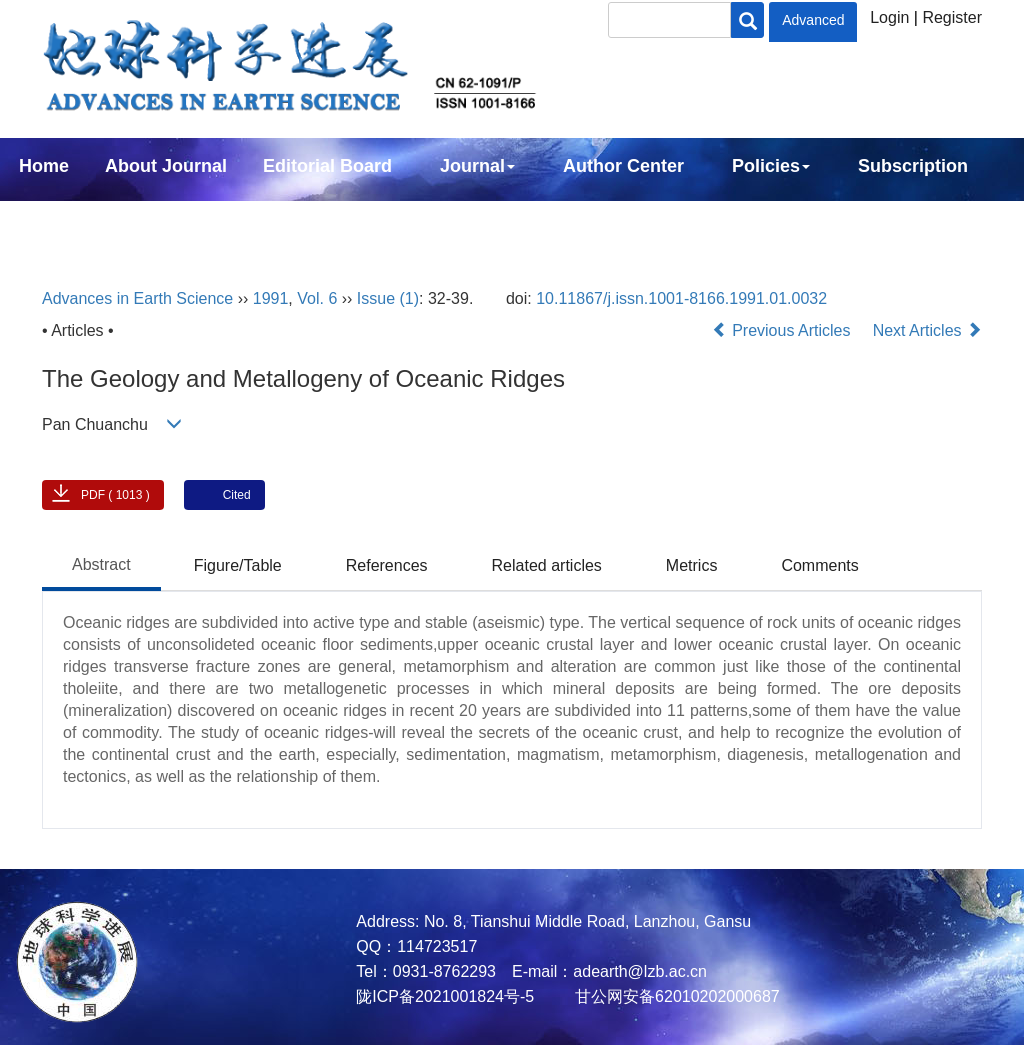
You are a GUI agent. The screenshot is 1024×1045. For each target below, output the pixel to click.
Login (889, 17)
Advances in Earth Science (137, 298)
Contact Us (66, 220)
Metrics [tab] (692, 565)
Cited (237, 495)
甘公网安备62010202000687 (675, 996)
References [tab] (387, 565)
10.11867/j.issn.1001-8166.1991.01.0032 (681, 298)
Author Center (623, 166)
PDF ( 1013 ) (115, 495)
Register (952, 17)
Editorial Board (327, 166)
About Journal (166, 166)
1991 (271, 298)
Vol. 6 (317, 298)
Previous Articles (783, 330)
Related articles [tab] (547, 565)
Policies (771, 166)
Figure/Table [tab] (238, 565)
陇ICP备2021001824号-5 (445, 996)
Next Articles (927, 330)
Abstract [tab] (101, 564)
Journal (477, 166)
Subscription (913, 166)
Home (44, 166)
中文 (168, 220)
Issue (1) (388, 298)
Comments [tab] (819, 565)
